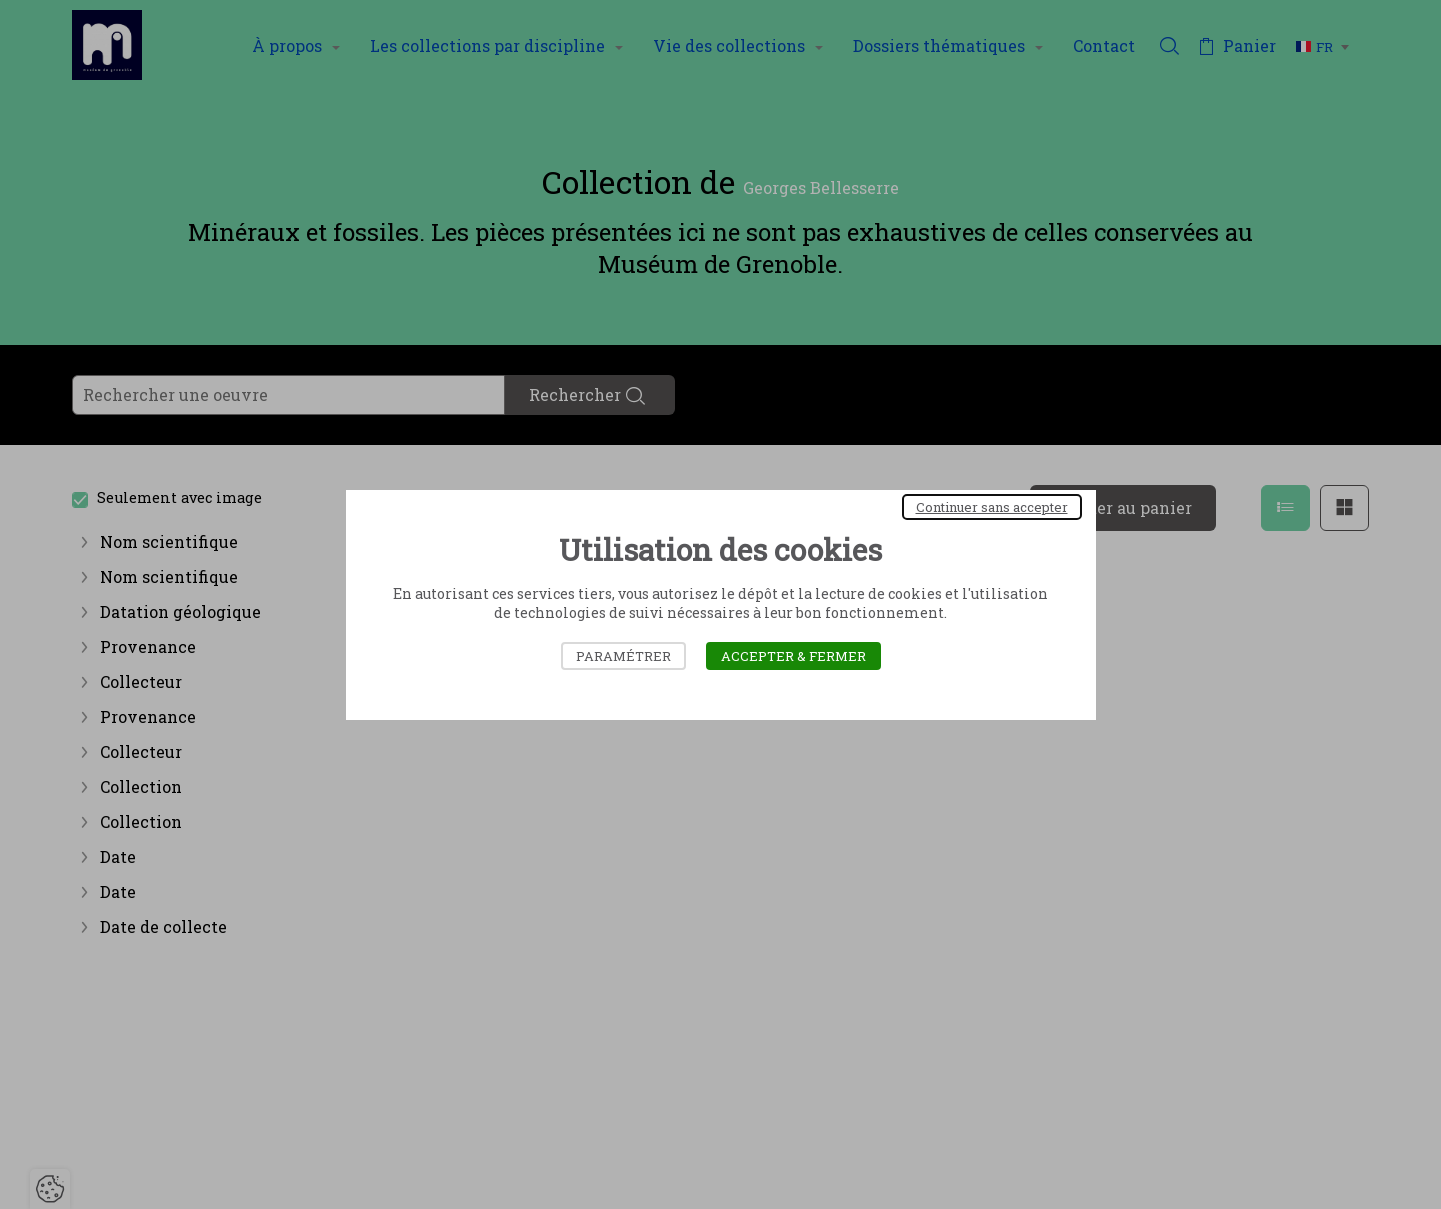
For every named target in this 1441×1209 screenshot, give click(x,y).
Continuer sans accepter (992, 507)
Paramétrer (623, 656)
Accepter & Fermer (793, 656)
